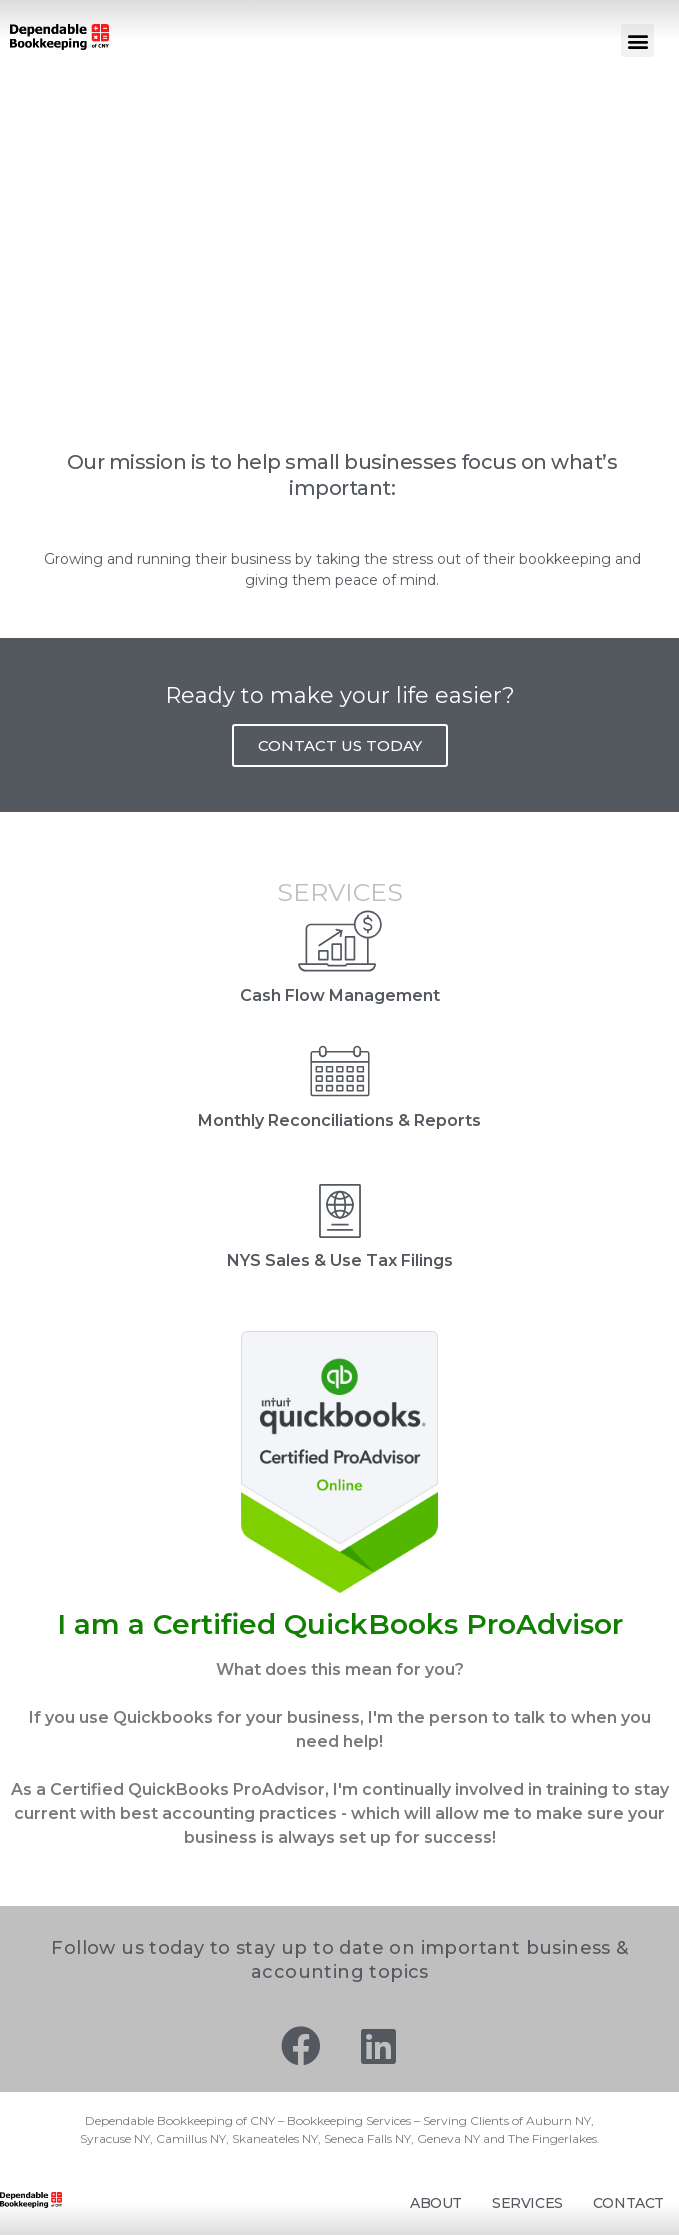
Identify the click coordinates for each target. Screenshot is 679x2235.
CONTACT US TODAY (340, 745)
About (436, 2203)
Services (527, 2203)
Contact (628, 2203)
